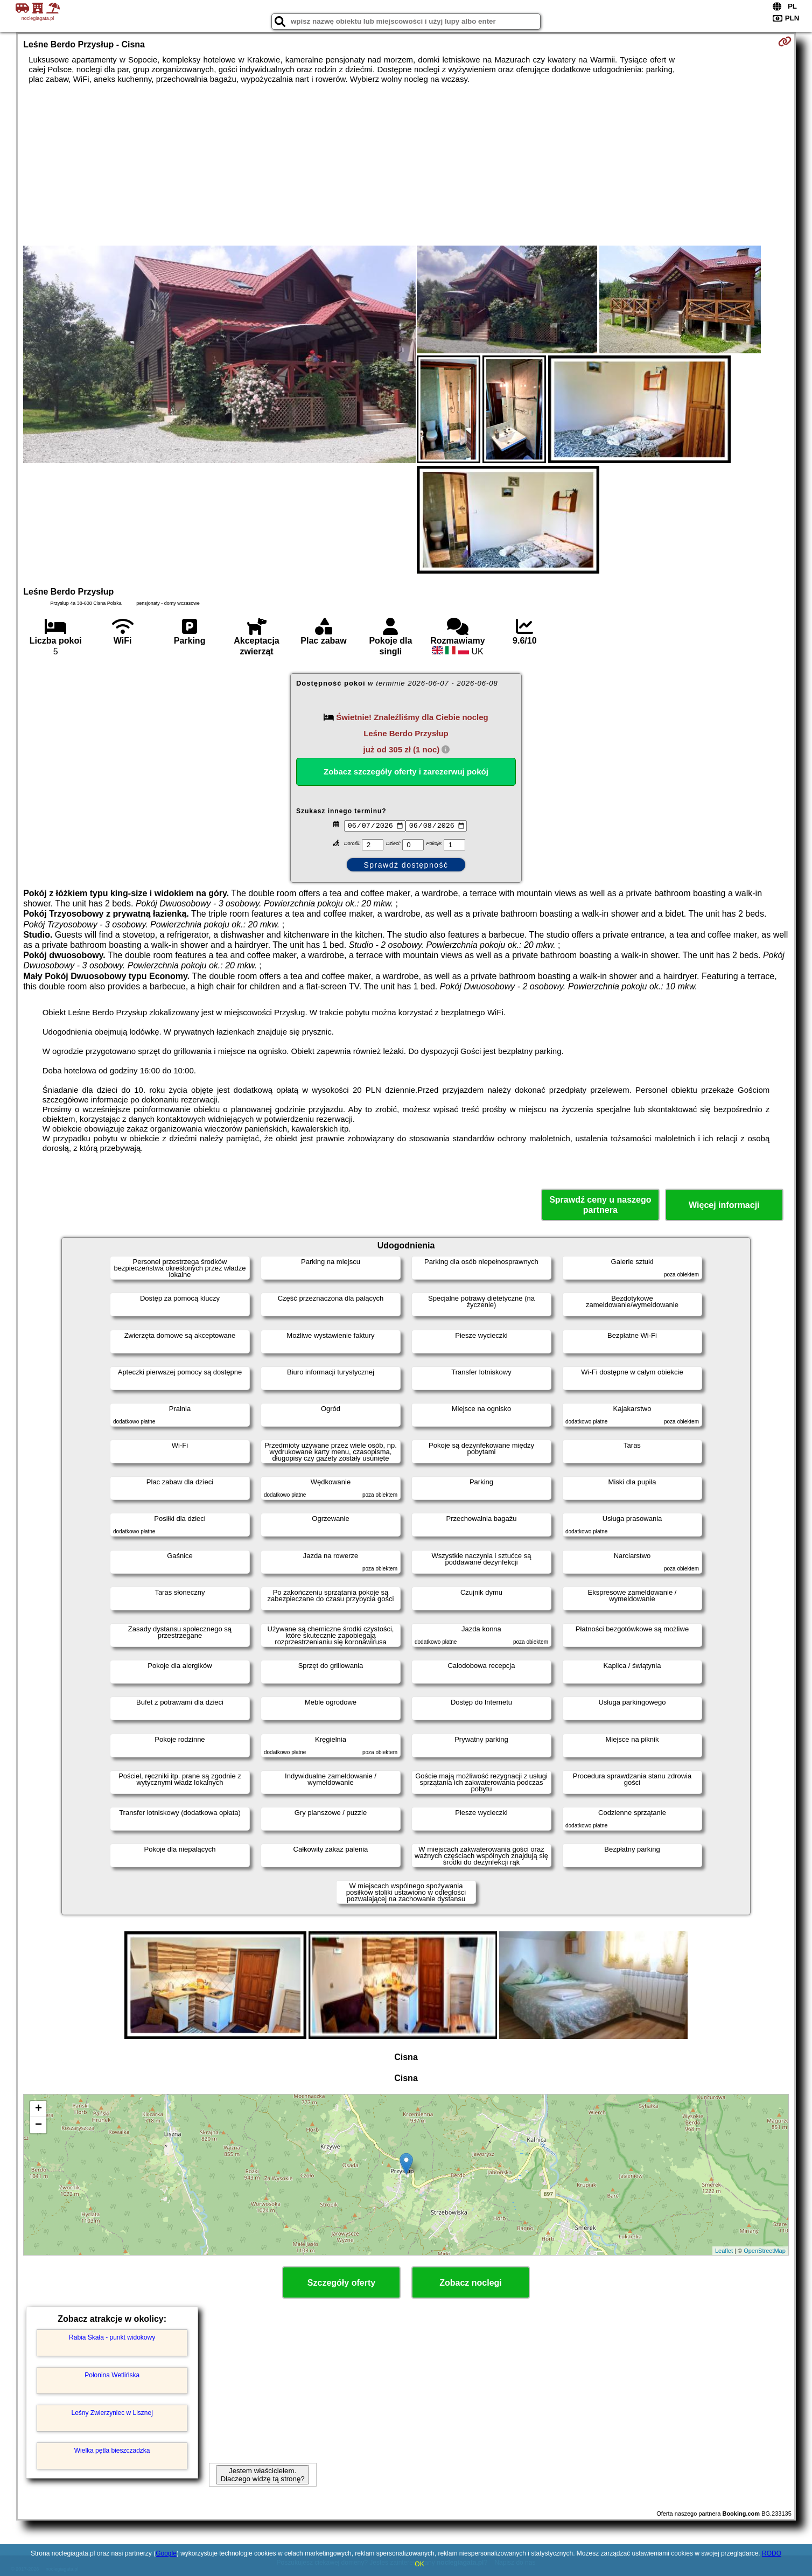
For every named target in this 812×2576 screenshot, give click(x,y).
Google (166, 2553)
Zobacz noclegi (470, 2282)
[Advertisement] (406, 164)
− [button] (38, 2125)
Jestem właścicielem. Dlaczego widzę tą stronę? (262, 2475)
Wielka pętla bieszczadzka (112, 2450)
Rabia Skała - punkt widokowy (112, 2337)
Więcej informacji (724, 1205)
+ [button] (38, 2109)
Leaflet (724, 2250)
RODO (771, 2553)
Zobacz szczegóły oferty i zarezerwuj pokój (406, 771)
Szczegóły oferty (341, 2282)
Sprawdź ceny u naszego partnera (600, 1204)
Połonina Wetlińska (112, 2375)
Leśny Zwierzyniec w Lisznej (111, 2413)
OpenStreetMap (765, 2250)
